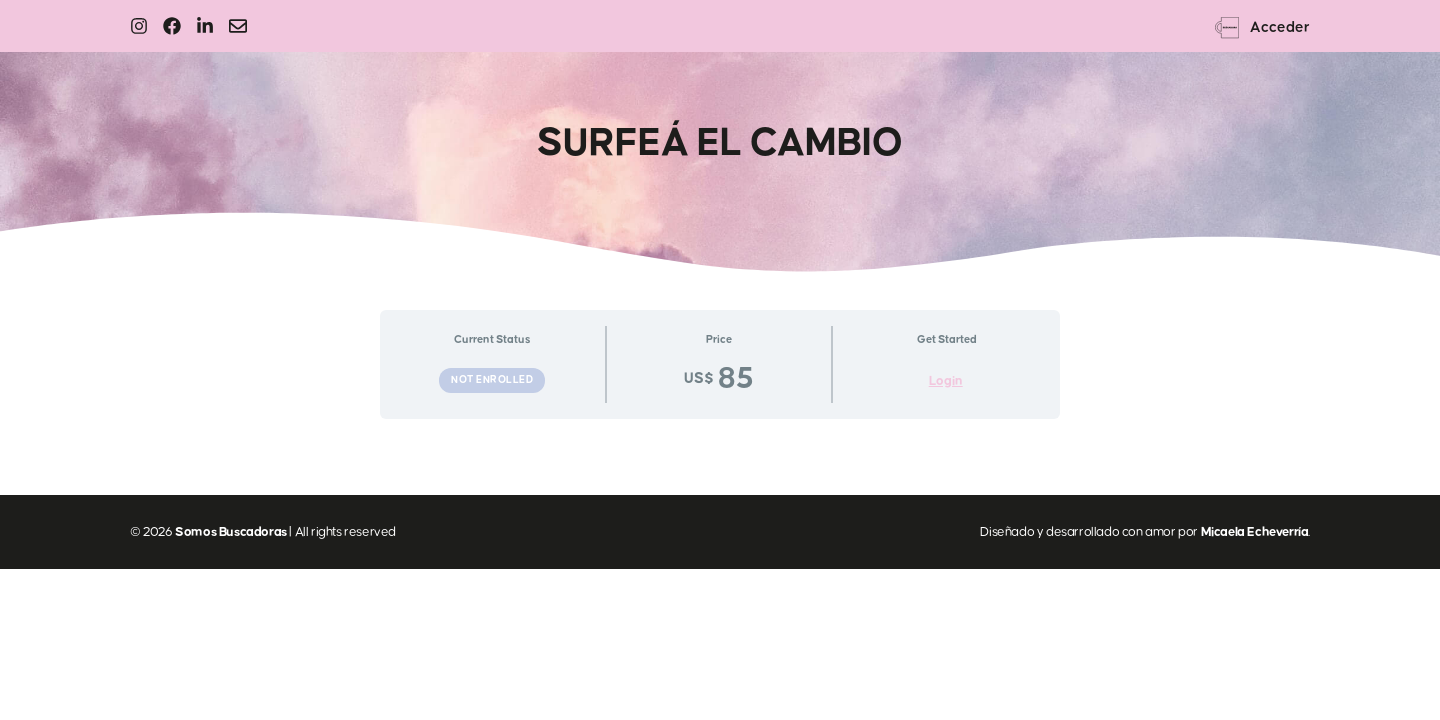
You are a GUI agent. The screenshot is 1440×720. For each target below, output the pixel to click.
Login (946, 381)
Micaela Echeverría (1255, 532)
